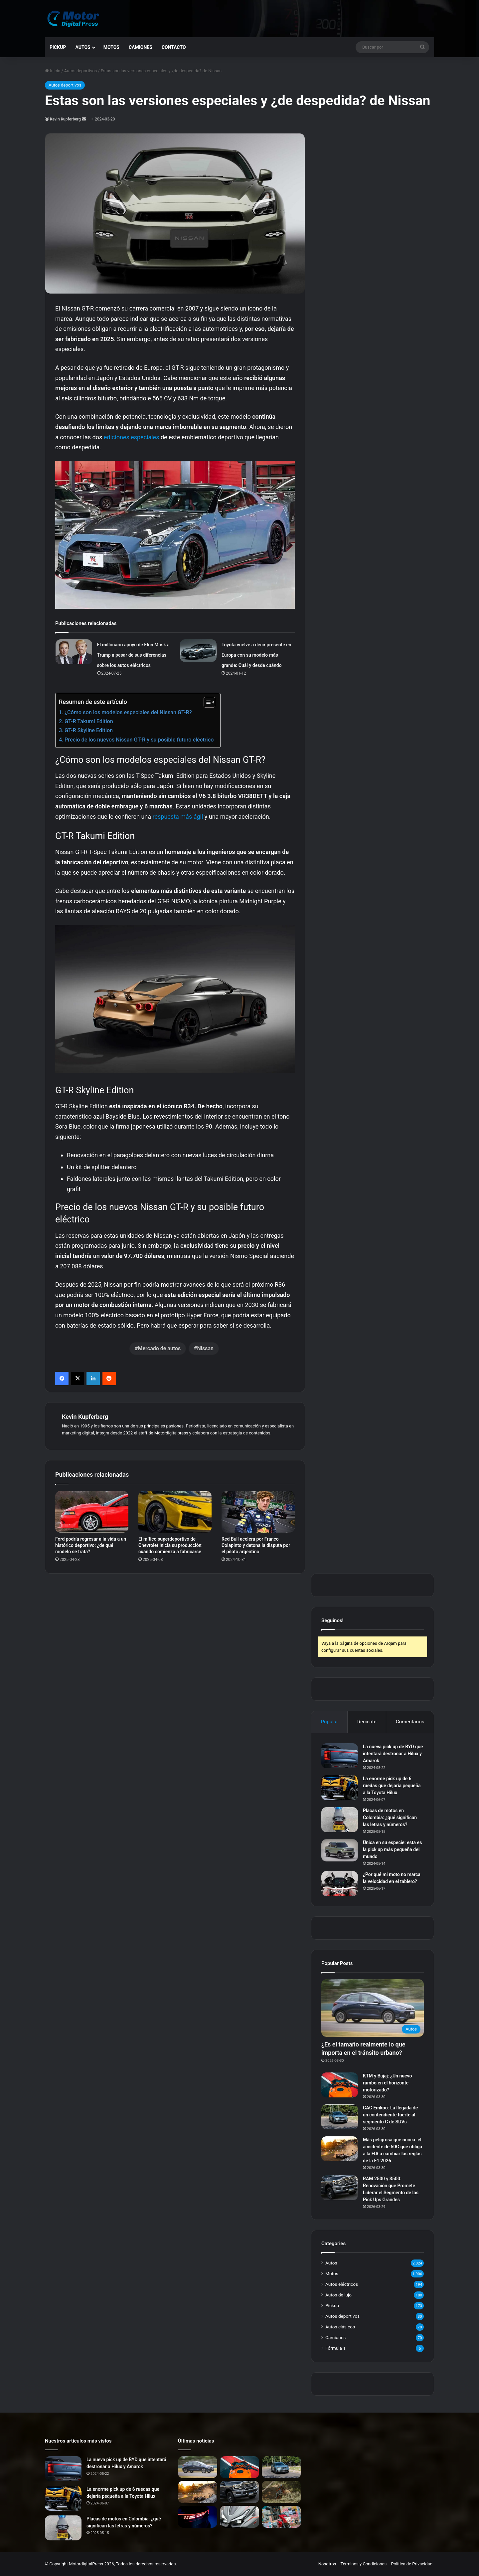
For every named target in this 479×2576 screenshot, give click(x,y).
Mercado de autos (159, 1348)
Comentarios (410, 1722)
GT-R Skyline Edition (89, 730)
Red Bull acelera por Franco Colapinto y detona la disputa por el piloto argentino (256, 1545)
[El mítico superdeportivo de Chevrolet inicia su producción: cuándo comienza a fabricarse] (175, 1511)
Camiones (140, 47)
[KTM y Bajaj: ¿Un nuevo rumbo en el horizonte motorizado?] (339, 2084)
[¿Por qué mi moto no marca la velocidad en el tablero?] (339, 1883)
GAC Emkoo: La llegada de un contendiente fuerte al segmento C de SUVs (390, 2114)
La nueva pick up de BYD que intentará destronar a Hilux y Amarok (393, 1753)
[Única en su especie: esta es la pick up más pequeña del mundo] (339, 1850)
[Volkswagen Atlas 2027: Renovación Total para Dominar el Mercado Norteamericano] (197, 2517)
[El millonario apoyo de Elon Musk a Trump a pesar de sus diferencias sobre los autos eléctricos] (74, 651)
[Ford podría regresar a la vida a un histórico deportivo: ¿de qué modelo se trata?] (91, 1511)
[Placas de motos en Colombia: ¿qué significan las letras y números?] (339, 1819)
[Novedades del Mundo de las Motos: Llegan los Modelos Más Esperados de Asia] (239, 2517)
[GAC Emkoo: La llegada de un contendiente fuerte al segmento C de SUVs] (339, 2116)
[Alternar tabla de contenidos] (206, 702)
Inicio (52, 70)
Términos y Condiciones (364, 2563)
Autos (82, 47)
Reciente (367, 1722)
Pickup (58, 47)
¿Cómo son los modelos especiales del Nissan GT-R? (128, 712)
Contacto (174, 47)
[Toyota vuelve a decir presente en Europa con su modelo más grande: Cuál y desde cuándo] (198, 650)
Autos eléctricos (341, 2284)
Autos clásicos (340, 2326)
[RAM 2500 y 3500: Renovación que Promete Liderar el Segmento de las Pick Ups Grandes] (339, 2187)
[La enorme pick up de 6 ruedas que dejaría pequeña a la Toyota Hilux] (339, 1787)
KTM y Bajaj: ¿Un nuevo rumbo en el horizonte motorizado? (387, 2082)
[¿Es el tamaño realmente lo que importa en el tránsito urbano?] (372, 2008)
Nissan (205, 1348)
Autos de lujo (338, 2294)
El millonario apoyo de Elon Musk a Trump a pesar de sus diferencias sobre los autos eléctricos (133, 655)
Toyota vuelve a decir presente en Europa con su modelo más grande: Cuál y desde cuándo (256, 655)
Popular (329, 1722)
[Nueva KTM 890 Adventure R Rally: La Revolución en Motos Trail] (281, 2492)
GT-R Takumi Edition (89, 721)
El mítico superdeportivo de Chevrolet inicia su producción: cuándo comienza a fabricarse (170, 1545)
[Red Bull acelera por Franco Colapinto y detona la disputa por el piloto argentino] (258, 1511)
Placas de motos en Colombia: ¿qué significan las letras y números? (390, 1817)
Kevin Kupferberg (65, 119)
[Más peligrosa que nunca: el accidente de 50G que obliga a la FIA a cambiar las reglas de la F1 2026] (339, 2148)
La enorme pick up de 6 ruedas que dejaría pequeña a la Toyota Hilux (392, 1785)
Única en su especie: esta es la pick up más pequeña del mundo (392, 1849)
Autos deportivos (80, 70)
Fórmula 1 (335, 2348)
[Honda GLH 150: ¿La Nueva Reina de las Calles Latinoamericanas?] (281, 2517)
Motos (111, 47)
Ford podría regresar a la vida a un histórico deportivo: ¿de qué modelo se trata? (90, 1545)
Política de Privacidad (411, 2563)
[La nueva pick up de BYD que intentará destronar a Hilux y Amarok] (339, 1755)
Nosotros (327, 2563)
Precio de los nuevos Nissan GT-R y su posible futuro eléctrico (139, 740)
